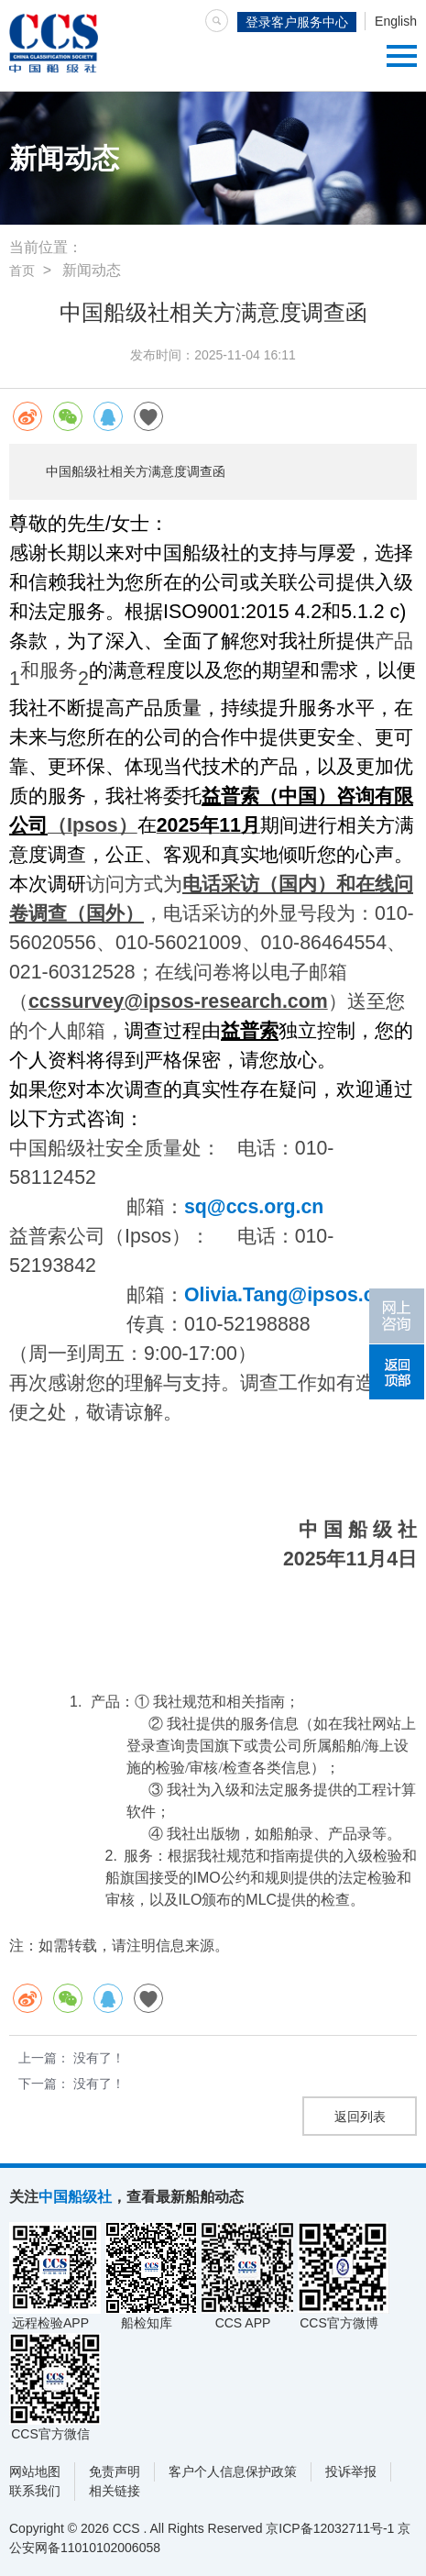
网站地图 (34, 2471)
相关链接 (114, 2490)
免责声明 (114, 2471)
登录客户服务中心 (297, 22)
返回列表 (360, 2116)
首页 (22, 270)
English (396, 21)
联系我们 (34, 2490)
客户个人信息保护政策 (233, 2471)
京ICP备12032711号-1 (330, 2528)
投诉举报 (351, 2471)
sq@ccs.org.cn (253, 1207)
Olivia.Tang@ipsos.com (294, 1295)
